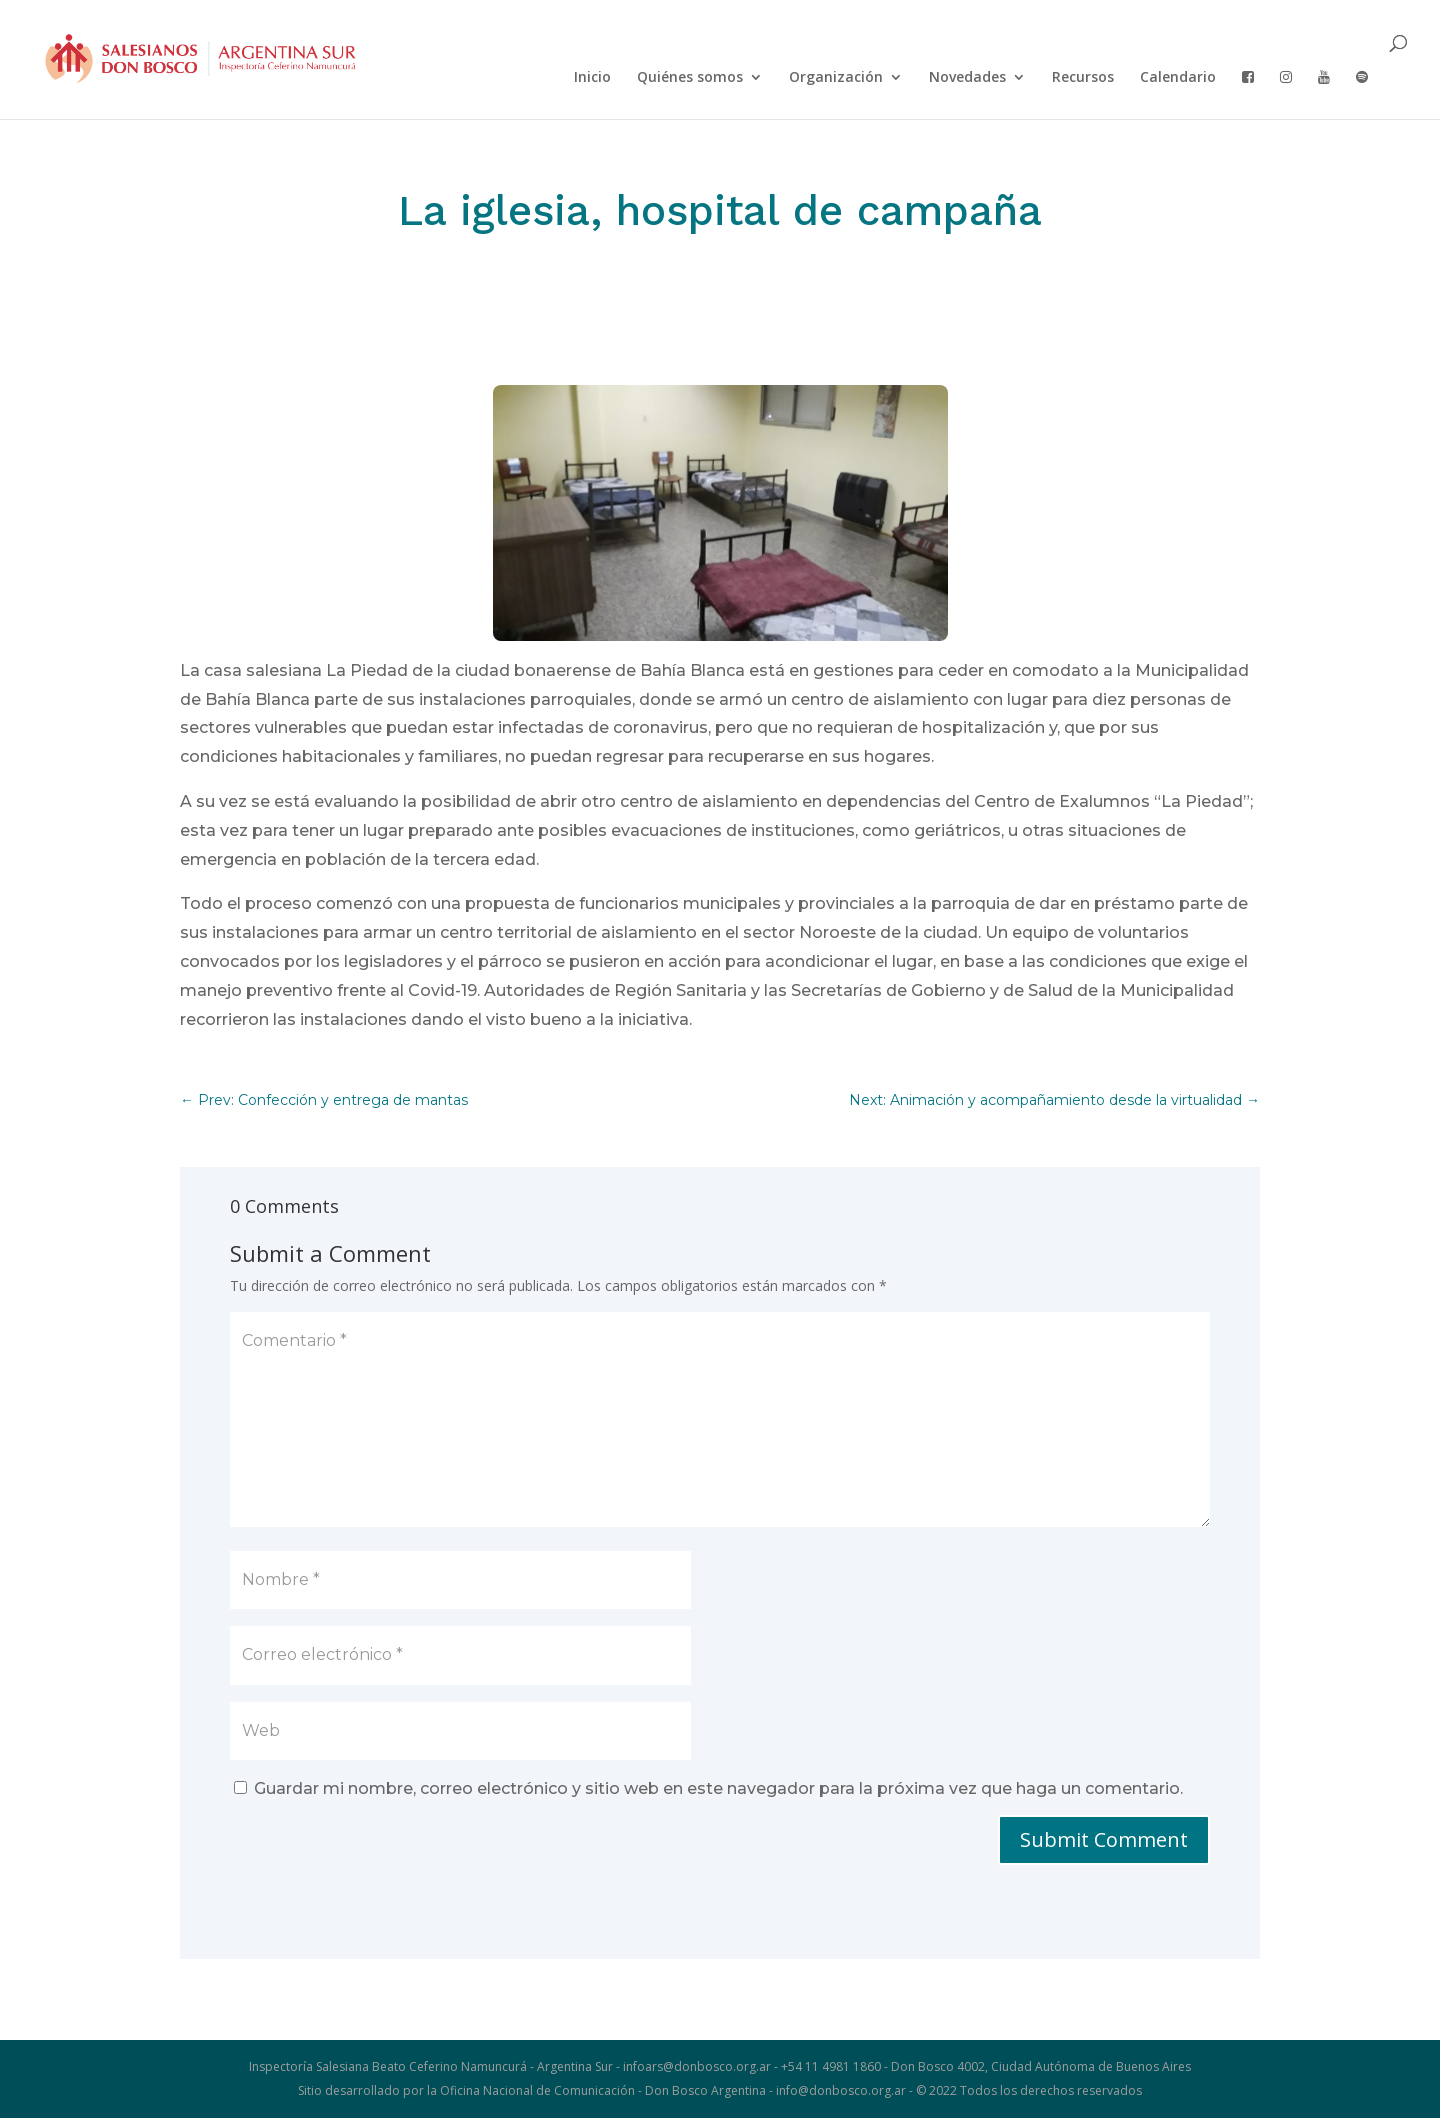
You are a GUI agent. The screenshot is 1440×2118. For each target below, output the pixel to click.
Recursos (1083, 78)
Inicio (592, 78)
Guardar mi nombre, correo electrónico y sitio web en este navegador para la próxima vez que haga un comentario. (718, 1788)
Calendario (1178, 78)
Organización (836, 78)
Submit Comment (1104, 1839)
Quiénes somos (690, 78)
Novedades (967, 78)
